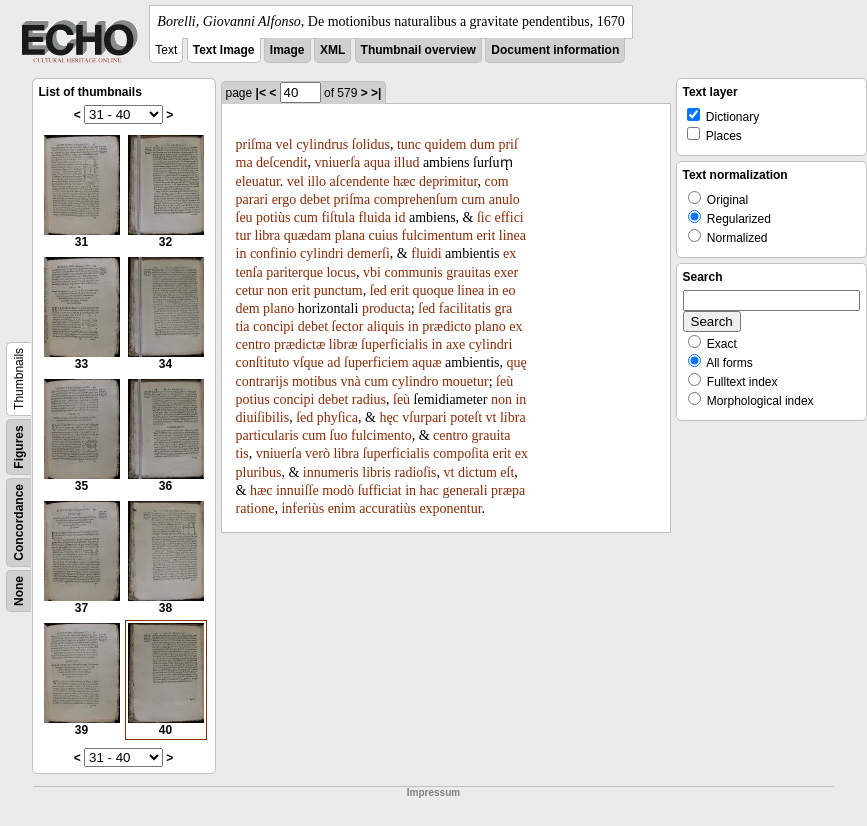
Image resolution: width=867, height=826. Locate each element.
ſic (484, 217)
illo (316, 181)
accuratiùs (387, 508)
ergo (284, 199)
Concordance (19, 522)
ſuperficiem (376, 362)
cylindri (322, 253)
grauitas (468, 272)
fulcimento (381, 435)
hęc (388, 417)
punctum (338, 290)
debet (315, 199)
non (277, 290)
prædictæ (299, 344)
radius (369, 399)
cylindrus (322, 144)
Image (287, 50)
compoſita (461, 453)
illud (407, 162)
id (400, 217)
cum (473, 199)
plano (278, 308)
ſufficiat (380, 490)
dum (482, 144)
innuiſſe (297, 490)
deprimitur (448, 181)
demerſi (368, 253)
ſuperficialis (394, 344)
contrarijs (262, 381)
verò (317, 453)
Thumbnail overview (418, 50)
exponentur (450, 508)
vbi (372, 272)
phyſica (337, 417)
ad (333, 362)
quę (517, 362)
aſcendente (360, 181)
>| (376, 93)
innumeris (331, 472)
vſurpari (424, 417)
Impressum (433, 792)
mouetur (465, 381)
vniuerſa (337, 162)
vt (491, 417)
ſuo (339, 435)
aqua (377, 162)
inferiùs (302, 508)
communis (413, 272)
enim (342, 508)
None (19, 591)
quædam (307, 235)
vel (284, 144)
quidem (446, 144)
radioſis (416, 472)
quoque (432, 290)
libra (268, 235)
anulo (504, 199)
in (241, 253)
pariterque (294, 272)
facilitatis (465, 308)
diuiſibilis (263, 417)
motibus (314, 381)
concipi (273, 326)
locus (341, 272)
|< (261, 93)
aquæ (427, 362)
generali (465, 490)
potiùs (273, 217)
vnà (351, 381)
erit (486, 235)
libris (376, 472)
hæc (404, 181)
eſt (507, 472)
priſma (254, 144)
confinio (273, 253)
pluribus (259, 472)
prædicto (446, 326)
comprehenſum (416, 199)
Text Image (224, 50)
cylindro (415, 381)
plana (350, 235)
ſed (378, 290)
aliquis (385, 326)
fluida (374, 217)
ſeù (504, 381)
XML (332, 50)
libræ (343, 344)
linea (512, 235)
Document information (555, 50)
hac (429, 490)
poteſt (466, 417)
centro (253, 344)
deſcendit (281, 162)
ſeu (244, 217)
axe (455, 344)
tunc (409, 144)
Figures (19, 446)
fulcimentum (438, 235)
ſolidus (371, 144)
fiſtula (337, 217)
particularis (267, 435)
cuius (384, 235)
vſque (308, 362)
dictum (477, 472)
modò (338, 490)
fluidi (426, 253)
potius (253, 399)
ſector (348, 326)
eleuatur (258, 181)
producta (386, 308)
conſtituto (263, 362)
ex (515, 326)
